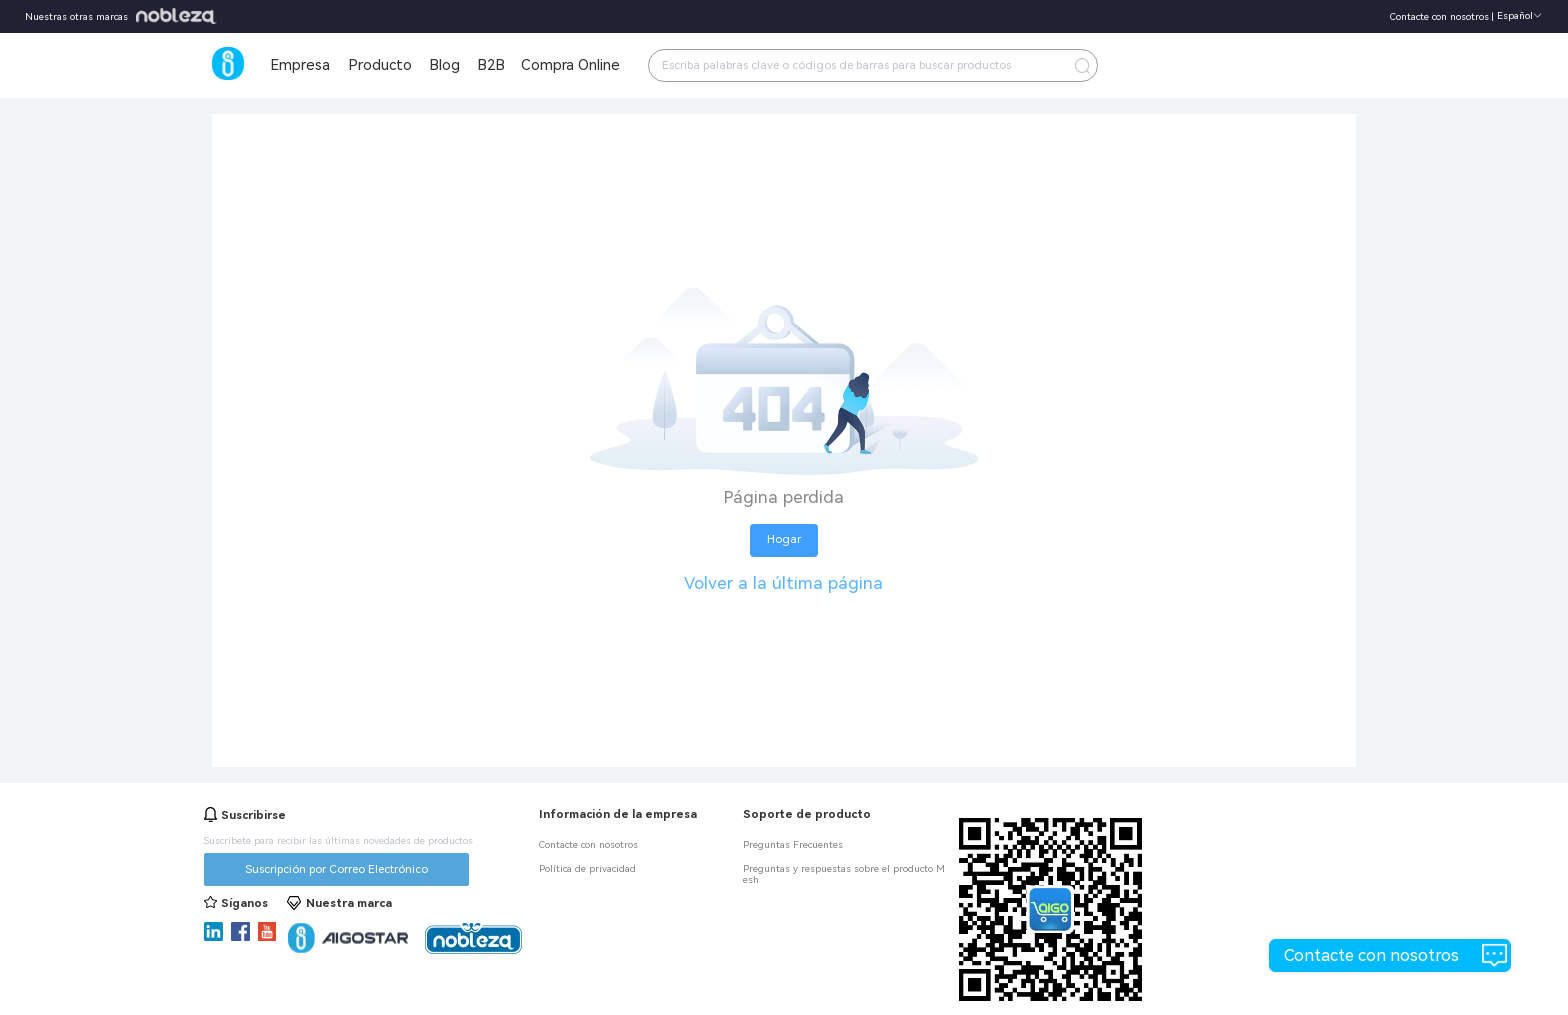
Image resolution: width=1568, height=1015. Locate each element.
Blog (444, 65)
